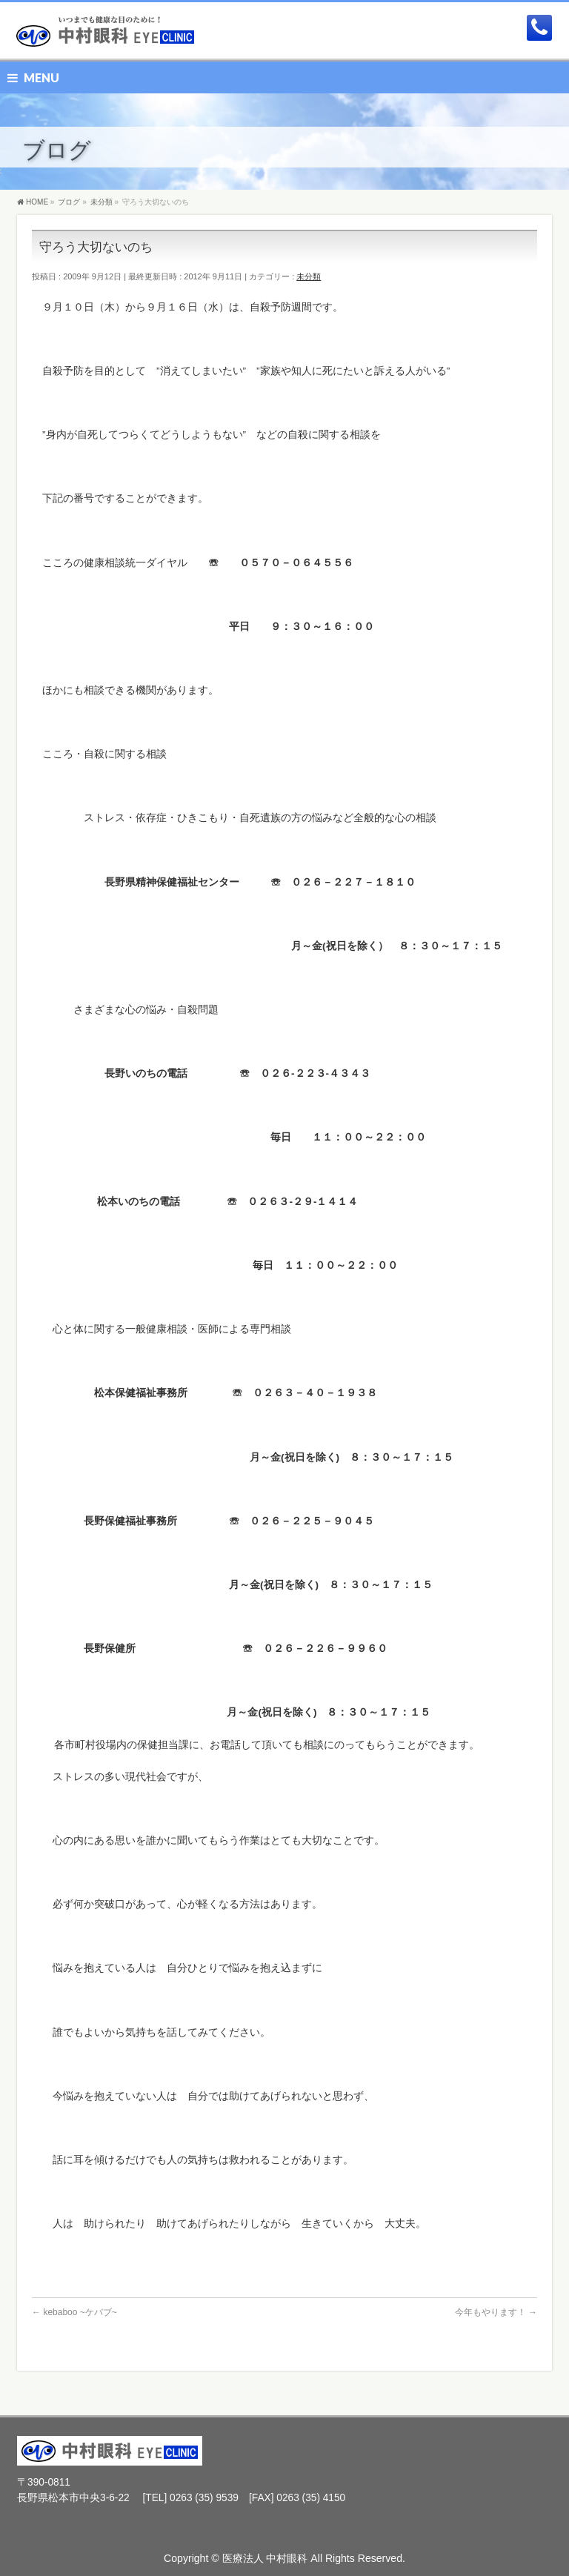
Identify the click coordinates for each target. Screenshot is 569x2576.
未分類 (308, 276)
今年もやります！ (496, 2312)
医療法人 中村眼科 (265, 2558)
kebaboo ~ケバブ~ (74, 2312)
